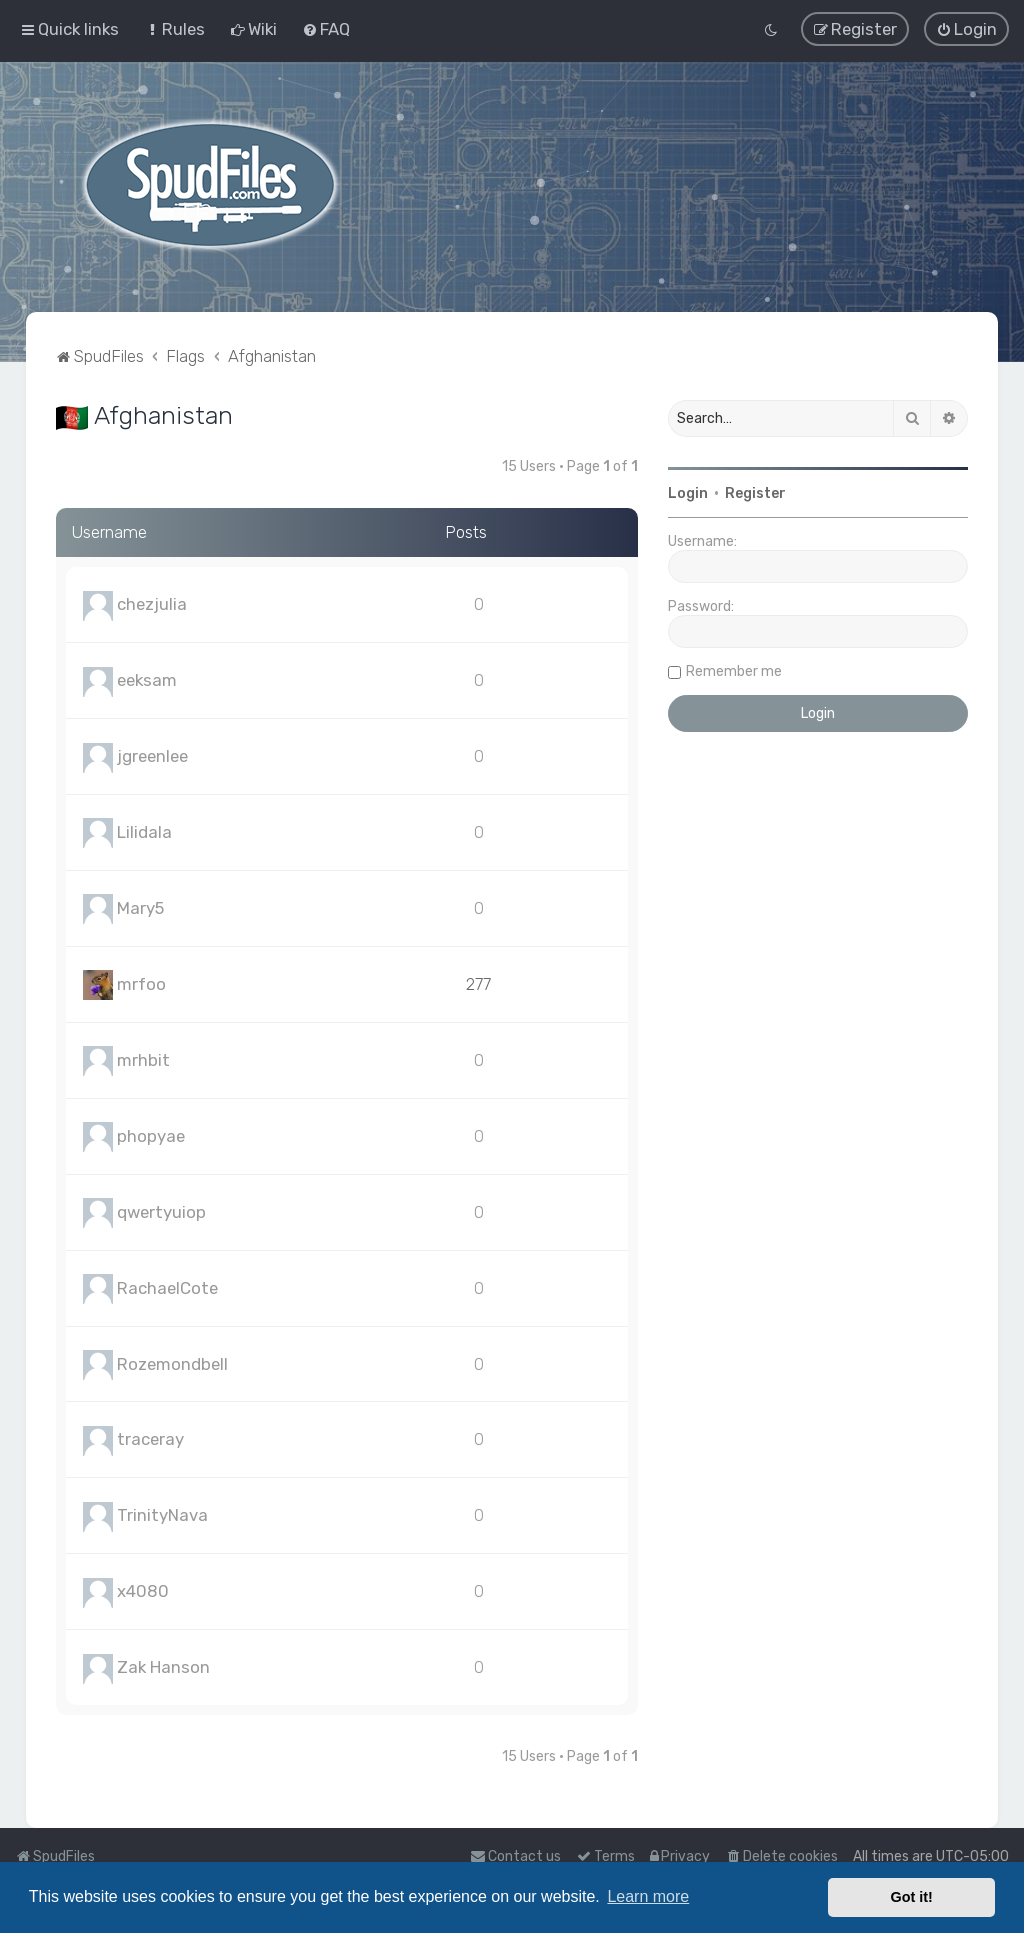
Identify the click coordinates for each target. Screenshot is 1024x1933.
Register (755, 493)
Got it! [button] (912, 1897)
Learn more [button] (648, 1896)
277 (478, 984)
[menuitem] (174, 29)
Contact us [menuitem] (515, 1856)
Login (688, 493)
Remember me (734, 671)
